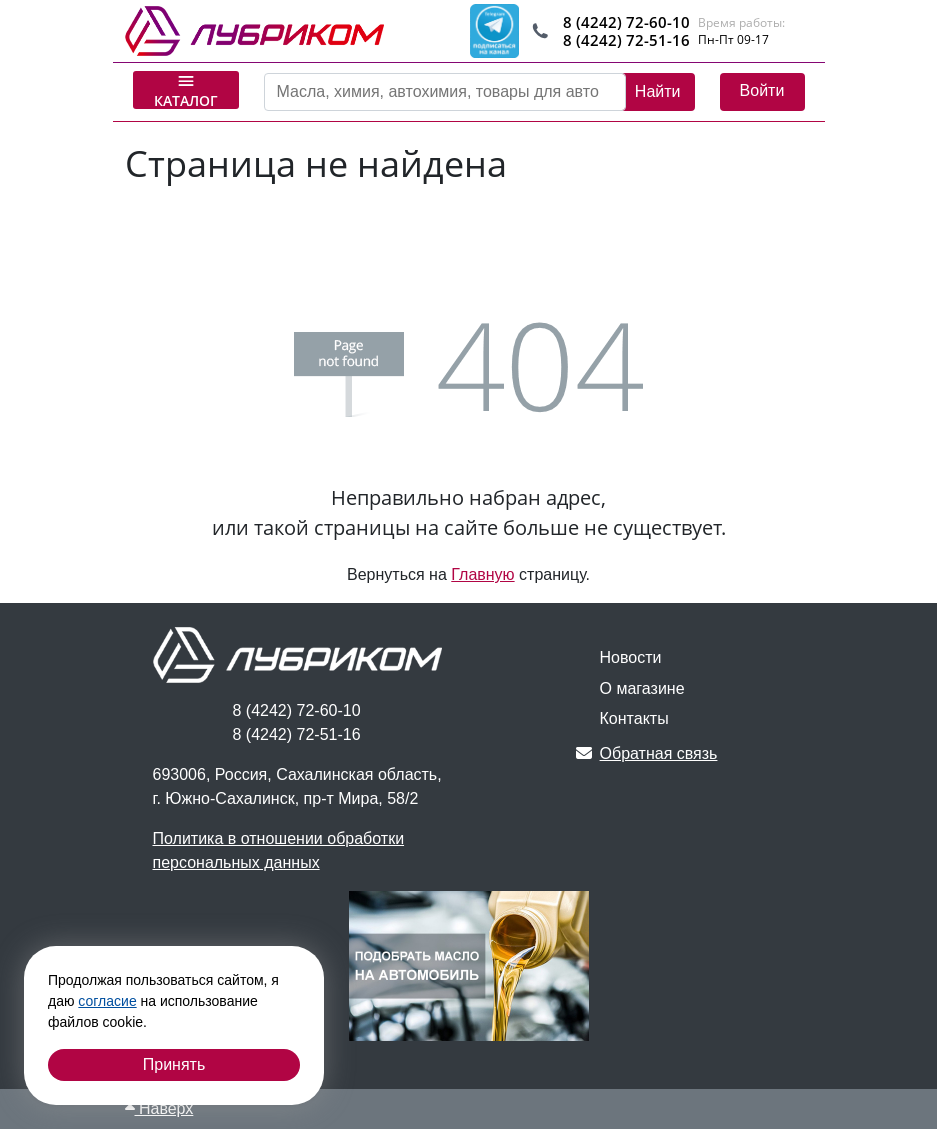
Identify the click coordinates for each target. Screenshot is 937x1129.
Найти (658, 91)
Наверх (159, 1108)
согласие (107, 1001)
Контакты (634, 718)
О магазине (642, 688)
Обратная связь (647, 753)
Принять (174, 1064)
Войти (762, 90)
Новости (631, 657)
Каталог (186, 90)
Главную (482, 574)
